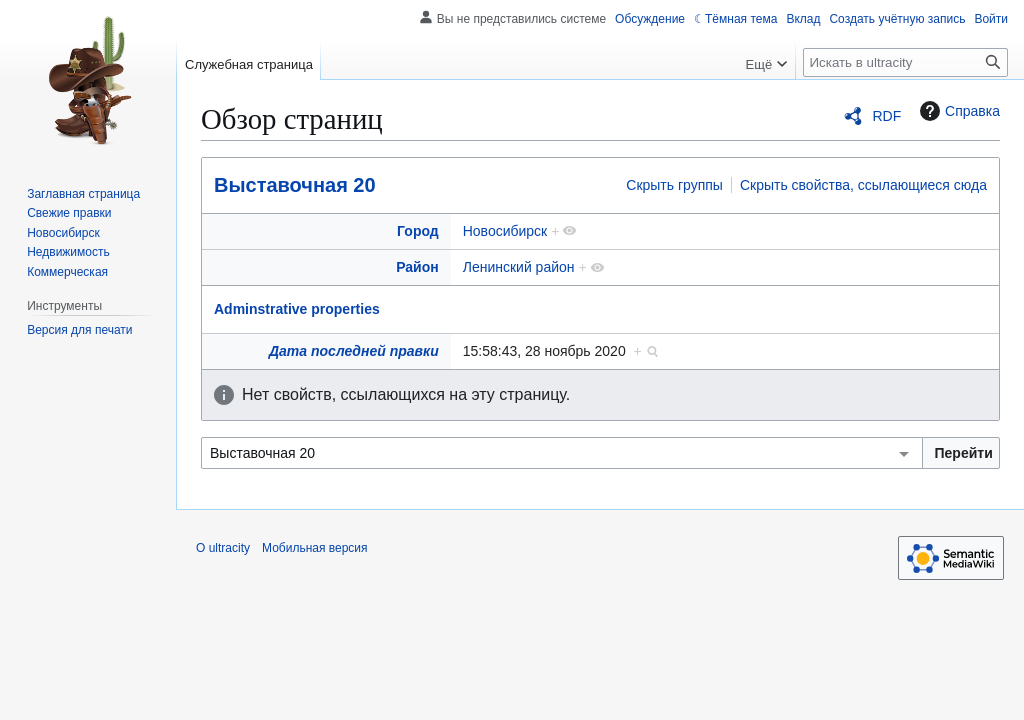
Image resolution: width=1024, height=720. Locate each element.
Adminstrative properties (297, 309)
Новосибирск (505, 231)
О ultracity (223, 548)
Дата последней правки (354, 351)
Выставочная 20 (295, 185)
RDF (886, 116)
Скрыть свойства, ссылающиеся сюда (863, 185)
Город (418, 231)
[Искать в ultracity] (905, 62)
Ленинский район (519, 267)
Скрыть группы (674, 185)
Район (417, 267)
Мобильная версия (315, 548)
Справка (957, 111)
